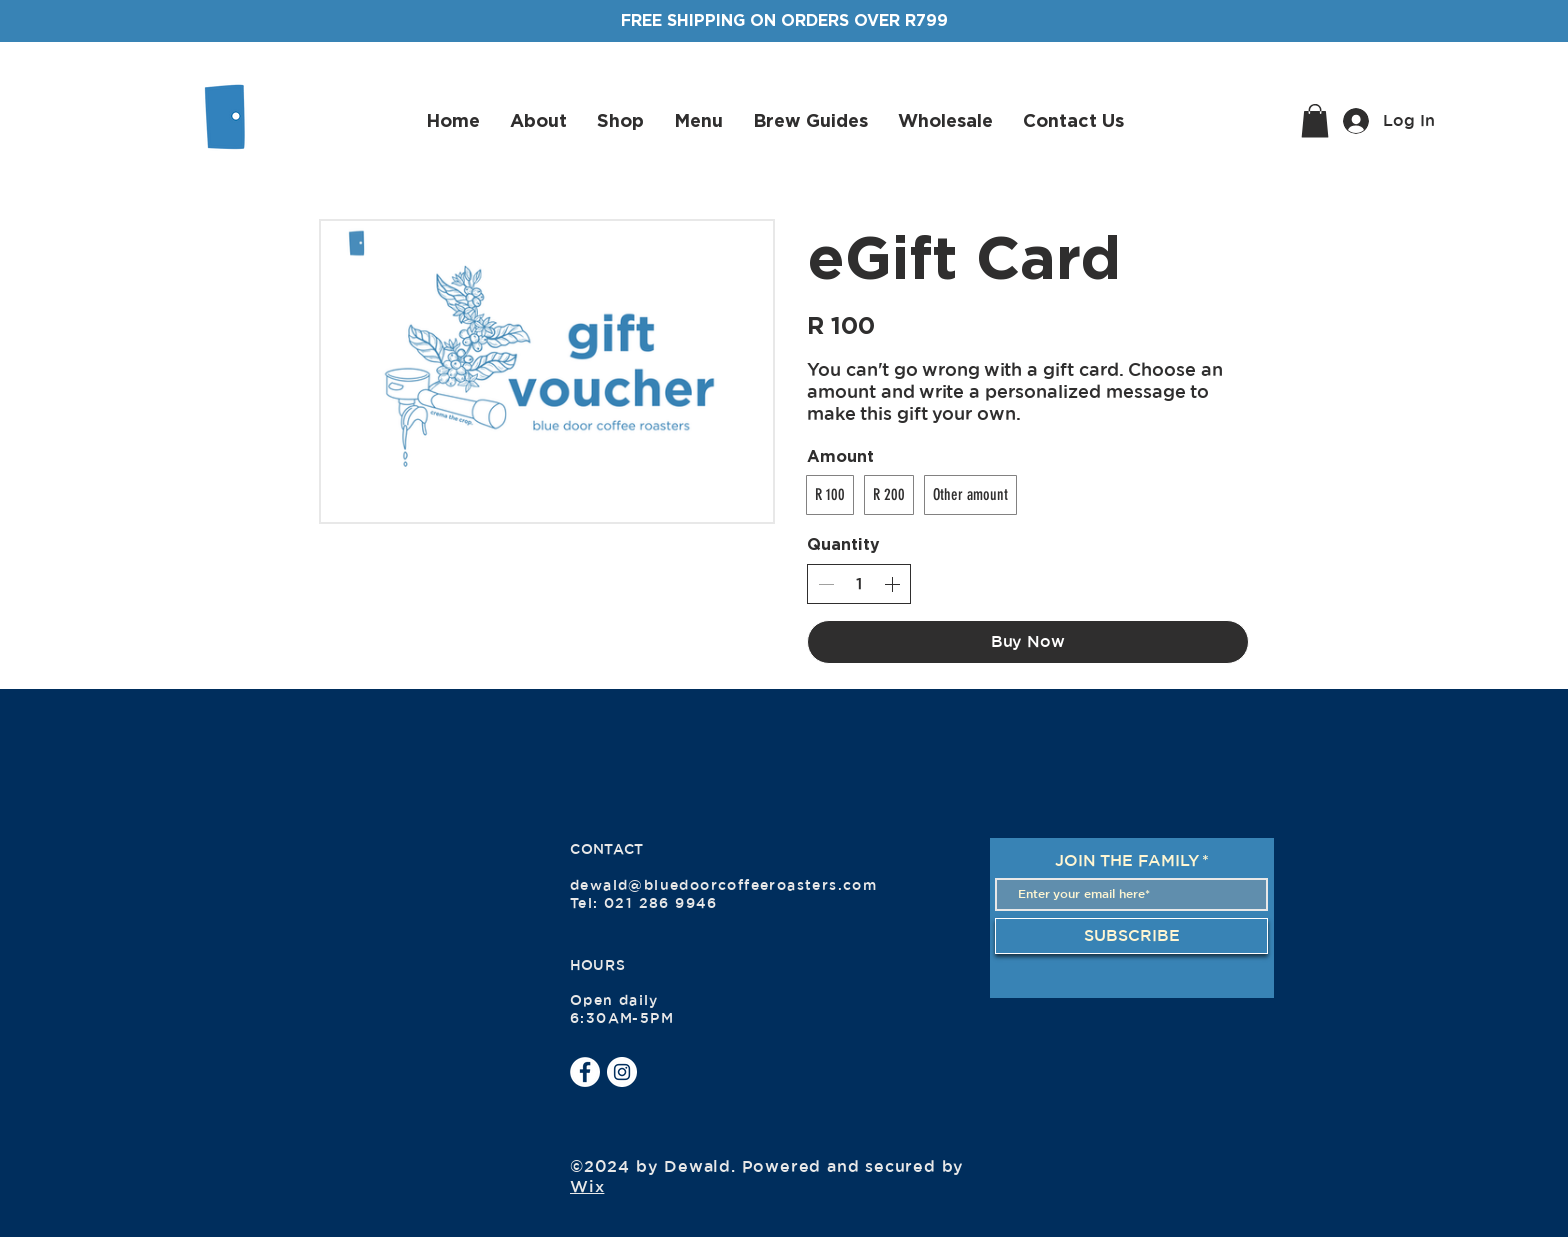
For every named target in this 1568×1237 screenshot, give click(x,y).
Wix (587, 1187)
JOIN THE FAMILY (1127, 861)
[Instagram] (622, 1072)
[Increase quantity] (892, 584)
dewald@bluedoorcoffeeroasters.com (723, 886)
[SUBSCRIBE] (1131, 936)
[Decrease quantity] (826, 584)
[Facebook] (585, 1072)
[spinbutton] (859, 584)
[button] (1315, 120)
